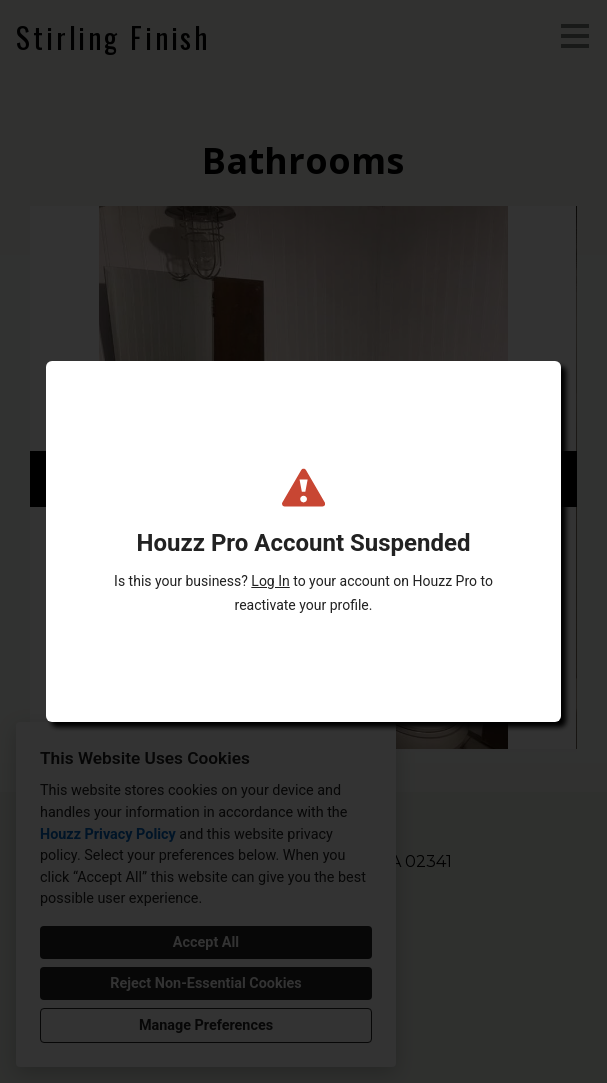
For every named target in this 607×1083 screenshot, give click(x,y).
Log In (270, 581)
